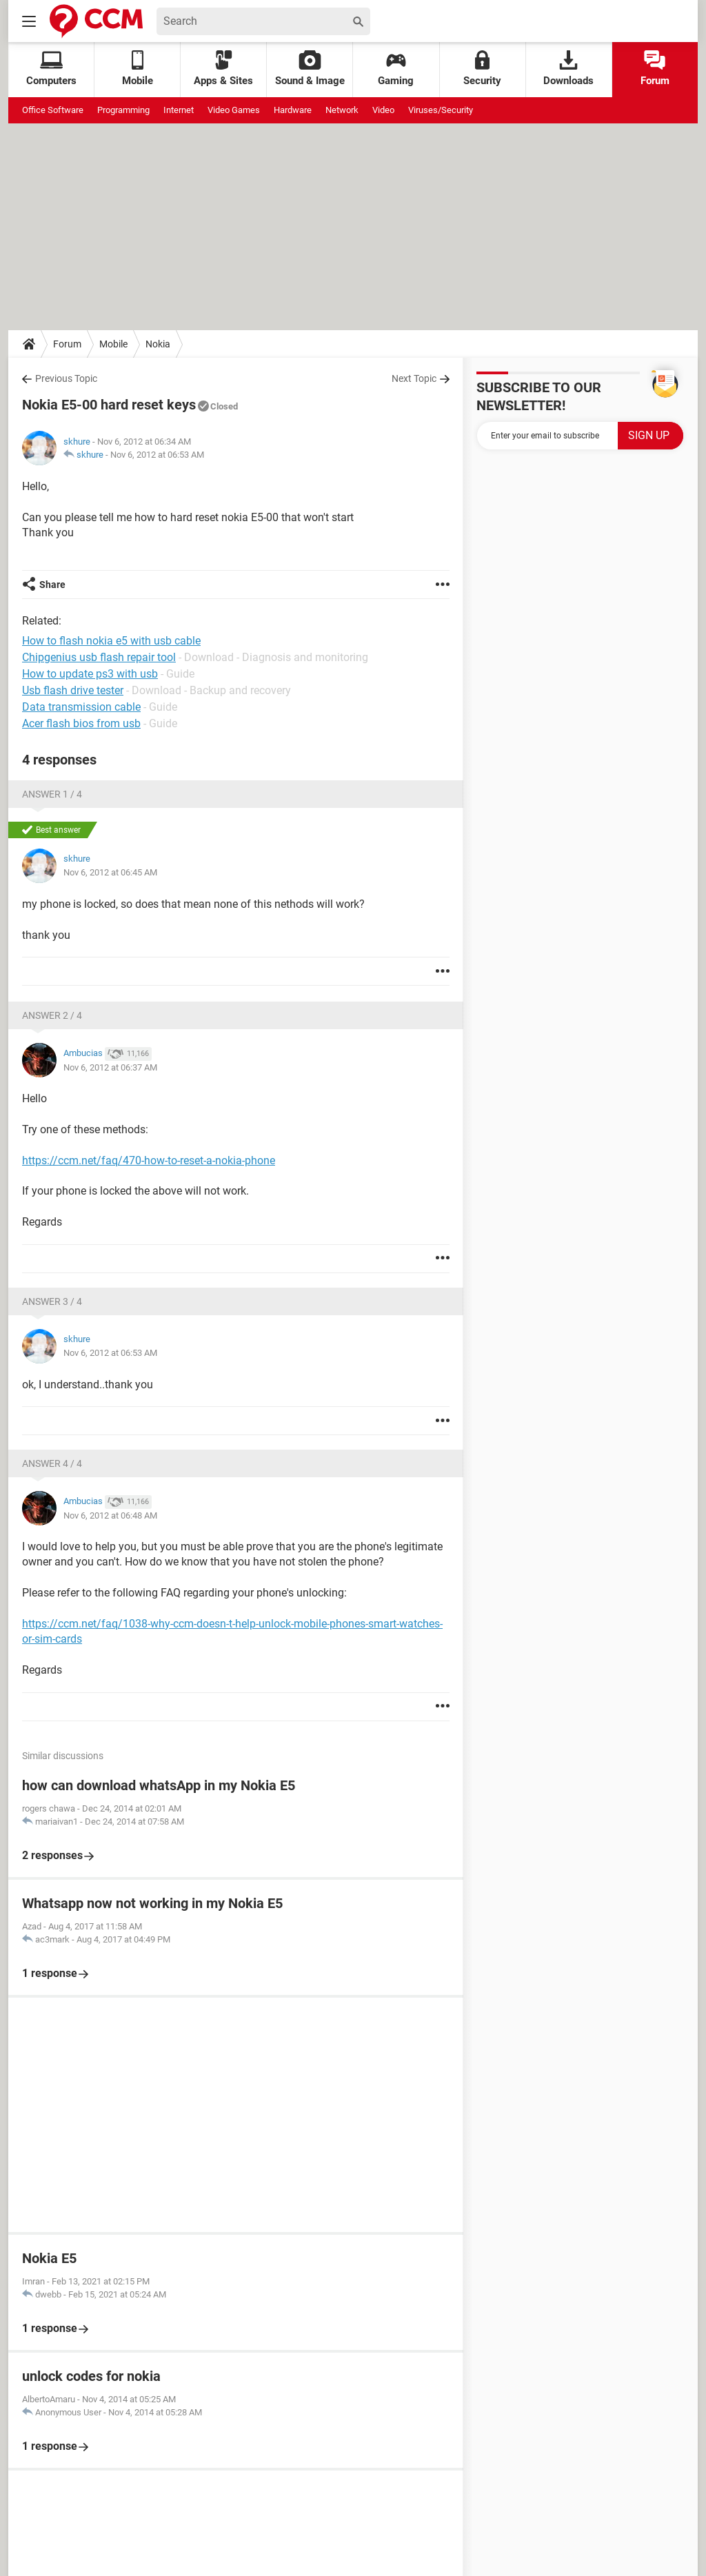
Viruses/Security (440, 110)
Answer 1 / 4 (52, 794)
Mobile (113, 343)
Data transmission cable (81, 706)
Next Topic (414, 378)
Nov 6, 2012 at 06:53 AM (157, 454)
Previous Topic (66, 378)
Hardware (293, 110)
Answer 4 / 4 (52, 1463)
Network (342, 110)
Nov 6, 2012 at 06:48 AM (110, 1515)
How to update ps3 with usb (90, 673)
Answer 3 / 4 (52, 1301)
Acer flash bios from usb (81, 723)
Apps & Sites (223, 68)
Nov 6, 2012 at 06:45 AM (110, 872)
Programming (123, 110)
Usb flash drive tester (72, 690)
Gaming (396, 68)
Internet (178, 110)
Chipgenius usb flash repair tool (99, 657)
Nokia (157, 343)
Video (383, 110)
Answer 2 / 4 (52, 1015)
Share (52, 584)
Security (482, 68)
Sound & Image (310, 68)
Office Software (52, 110)
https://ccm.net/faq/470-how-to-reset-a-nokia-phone (148, 1160)
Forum (655, 68)
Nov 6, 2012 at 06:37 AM (110, 1067)
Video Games (234, 110)
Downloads (568, 68)
